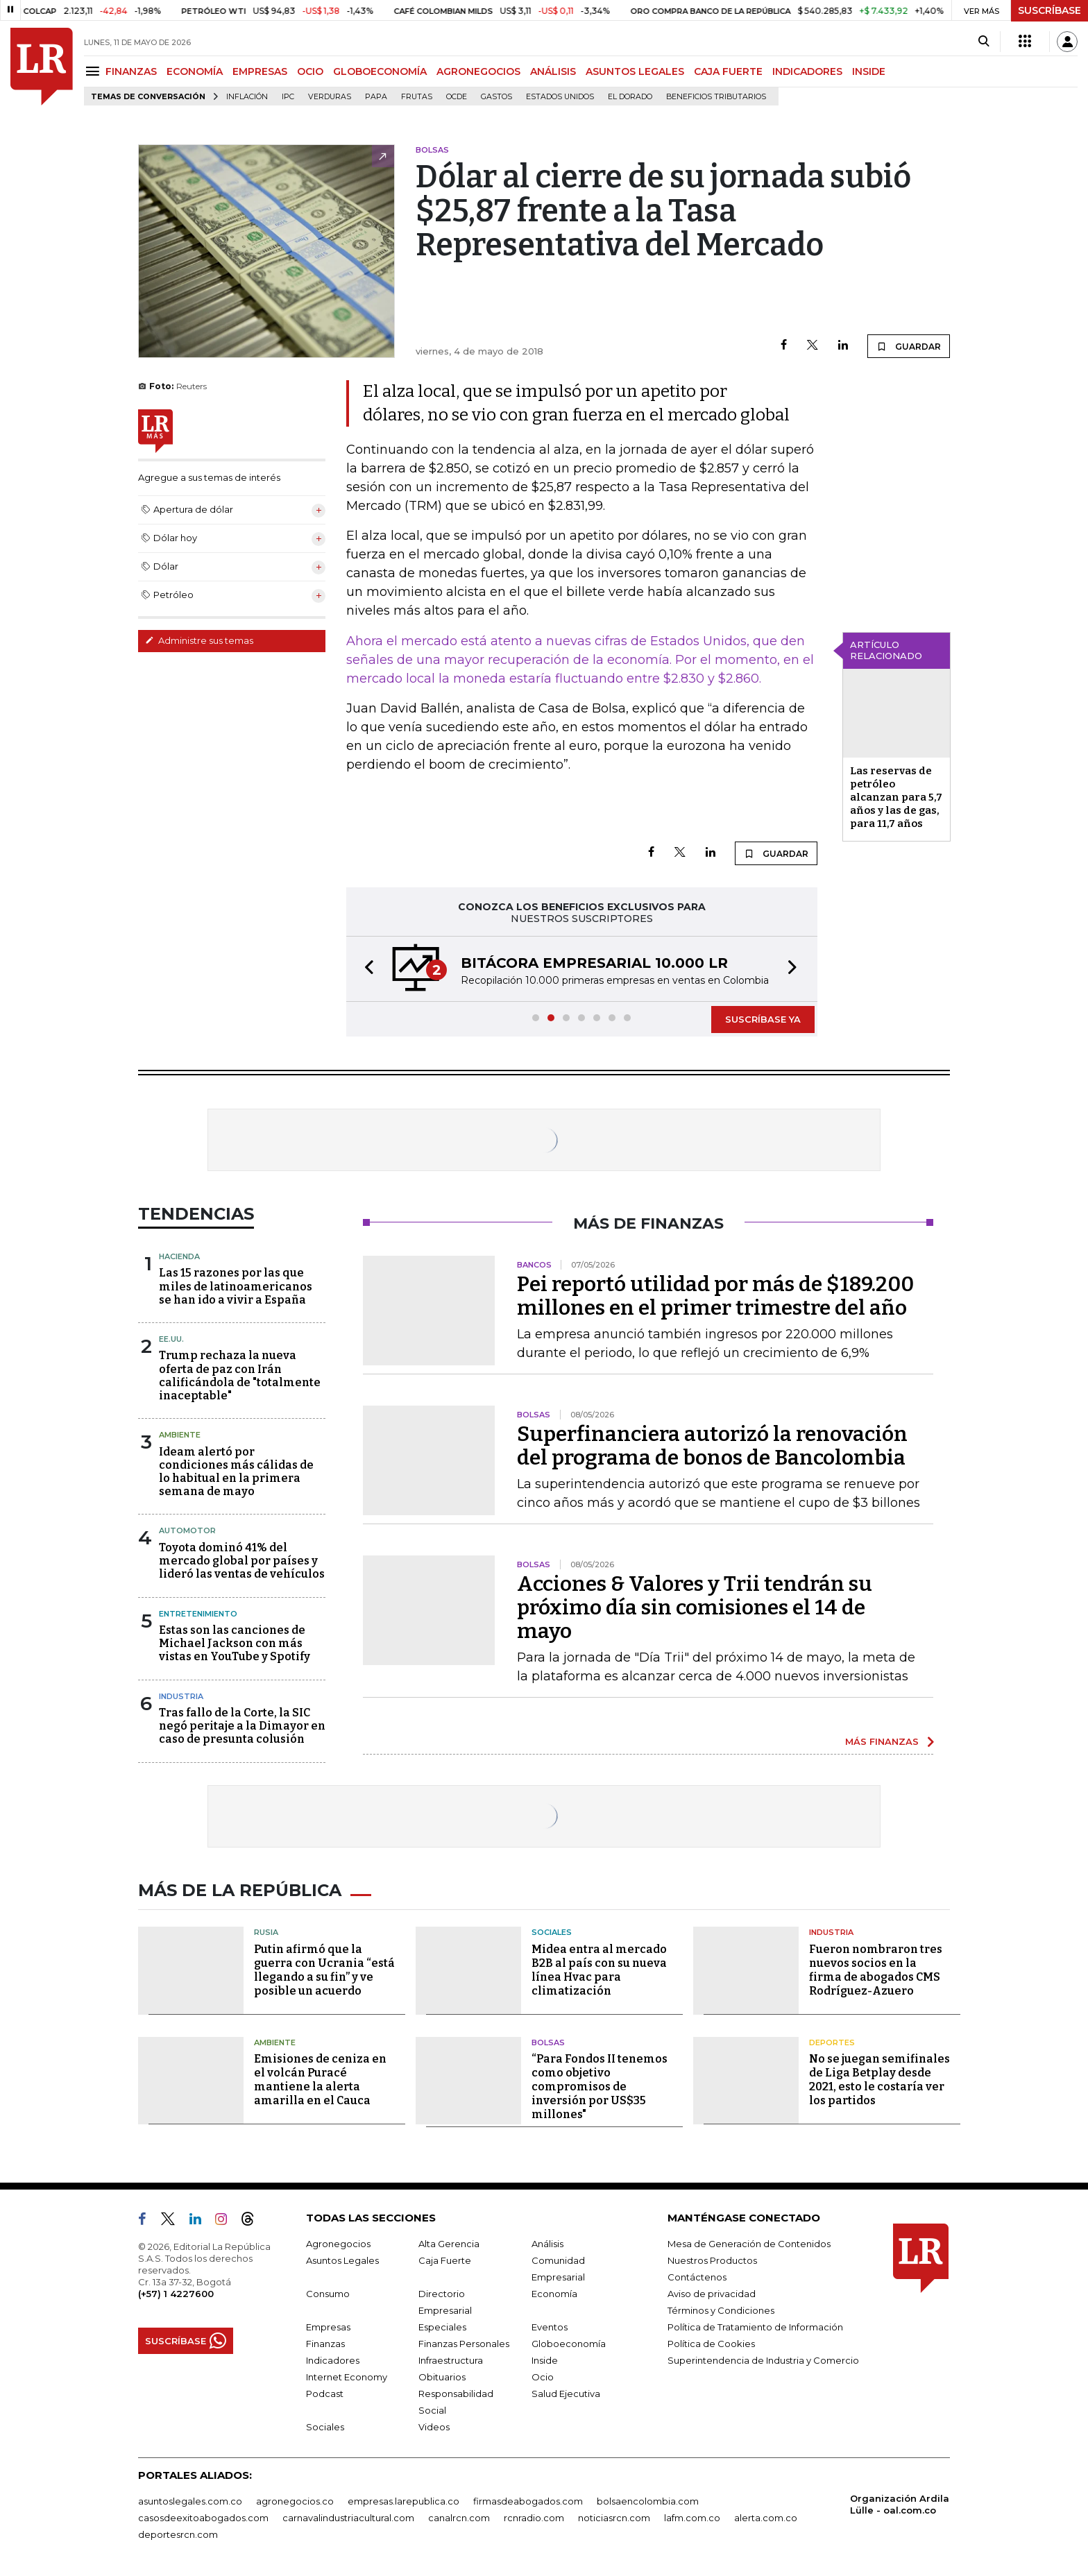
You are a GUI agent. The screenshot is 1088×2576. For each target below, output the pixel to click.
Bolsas (548, 2042)
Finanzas (325, 2343)
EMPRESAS (259, 71)
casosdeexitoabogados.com (203, 2517)
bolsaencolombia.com (648, 2501)
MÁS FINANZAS (882, 1741)
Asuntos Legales (342, 2260)
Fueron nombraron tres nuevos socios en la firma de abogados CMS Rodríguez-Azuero (875, 1970)
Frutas (416, 96)
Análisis (547, 2243)
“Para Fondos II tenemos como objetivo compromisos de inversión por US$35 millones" (600, 2086)
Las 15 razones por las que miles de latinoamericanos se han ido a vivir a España (235, 1286)
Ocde (456, 96)
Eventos (550, 2326)
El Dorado (630, 96)
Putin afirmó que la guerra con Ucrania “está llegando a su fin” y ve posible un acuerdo (324, 1970)
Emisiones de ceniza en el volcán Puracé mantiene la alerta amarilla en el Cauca (320, 2079)
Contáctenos (697, 2277)
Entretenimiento (198, 1614)
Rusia (266, 1932)
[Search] (983, 42)
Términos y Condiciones (721, 2310)
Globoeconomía (569, 2343)
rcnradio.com (534, 2517)
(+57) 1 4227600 (176, 2293)
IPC (288, 96)
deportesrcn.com (178, 2534)
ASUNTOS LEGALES (635, 71)
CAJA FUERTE (728, 71)
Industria (181, 1696)
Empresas (328, 2326)
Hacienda (179, 1256)
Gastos (496, 96)
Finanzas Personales (463, 2343)
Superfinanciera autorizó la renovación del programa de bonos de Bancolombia (712, 1446)
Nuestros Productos (712, 2260)
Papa (376, 96)
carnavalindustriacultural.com (348, 2517)
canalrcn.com (459, 2517)
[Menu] (94, 71)
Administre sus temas (199, 640)
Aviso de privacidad (712, 2293)
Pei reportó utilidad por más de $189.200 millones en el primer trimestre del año (715, 1296)
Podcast (324, 2393)
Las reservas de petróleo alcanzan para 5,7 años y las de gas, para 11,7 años (896, 797)
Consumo (328, 2293)
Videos (434, 2426)
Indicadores (332, 2360)
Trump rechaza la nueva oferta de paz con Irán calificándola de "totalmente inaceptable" (240, 1375)
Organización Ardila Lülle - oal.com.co (899, 2504)
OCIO (310, 71)
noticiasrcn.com (614, 2517)
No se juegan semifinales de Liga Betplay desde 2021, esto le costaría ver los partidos (879, 2079)
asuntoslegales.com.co (190, 2501)
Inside (545, 2360)
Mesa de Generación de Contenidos (749, 2243)
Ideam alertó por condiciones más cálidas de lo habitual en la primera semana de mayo (236, 1472)
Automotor (187, 1530)
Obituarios (442, 2376)
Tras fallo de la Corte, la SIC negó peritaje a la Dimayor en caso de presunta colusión (242, 1726)
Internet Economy (346, 2376)
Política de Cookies (711, 2343)
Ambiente (180, 1435)
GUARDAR (908, 346)
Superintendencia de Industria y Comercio (763, 2360)
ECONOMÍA (195, 71)
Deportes (832, 2042)
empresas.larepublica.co (403, 2501)
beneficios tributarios (716, 96)
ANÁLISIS (553, 71)
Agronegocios (338, 2243)
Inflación (247, 96)
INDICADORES (807, 71)
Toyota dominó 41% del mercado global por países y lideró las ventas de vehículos (242, 1560)
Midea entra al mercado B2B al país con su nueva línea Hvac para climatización (599, 1970)
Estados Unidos (560, 96)
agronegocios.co (295, 2501)
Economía (554, 2293)
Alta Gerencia (448, 2243)
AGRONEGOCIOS (478, 71)
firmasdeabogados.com (528, 2501)
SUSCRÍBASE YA (763, 1019)
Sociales (552, 1932)
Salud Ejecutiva (566, 2393)
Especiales (442, 2326)
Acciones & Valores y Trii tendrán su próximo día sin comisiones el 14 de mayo (694, 1607)
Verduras (329, 96)
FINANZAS (131, 71)
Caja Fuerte (444, 2260)
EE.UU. (171, 1339)
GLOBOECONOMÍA (380, 71)
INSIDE (868, 71)
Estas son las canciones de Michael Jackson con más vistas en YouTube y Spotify (234, 1643)
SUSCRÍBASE (1049, 10)
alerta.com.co (765, 2517)
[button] (365, 969)
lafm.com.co (692, 2517)
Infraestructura (450, 2360)
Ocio (543, 2376)
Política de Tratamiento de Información (755, 2326)
